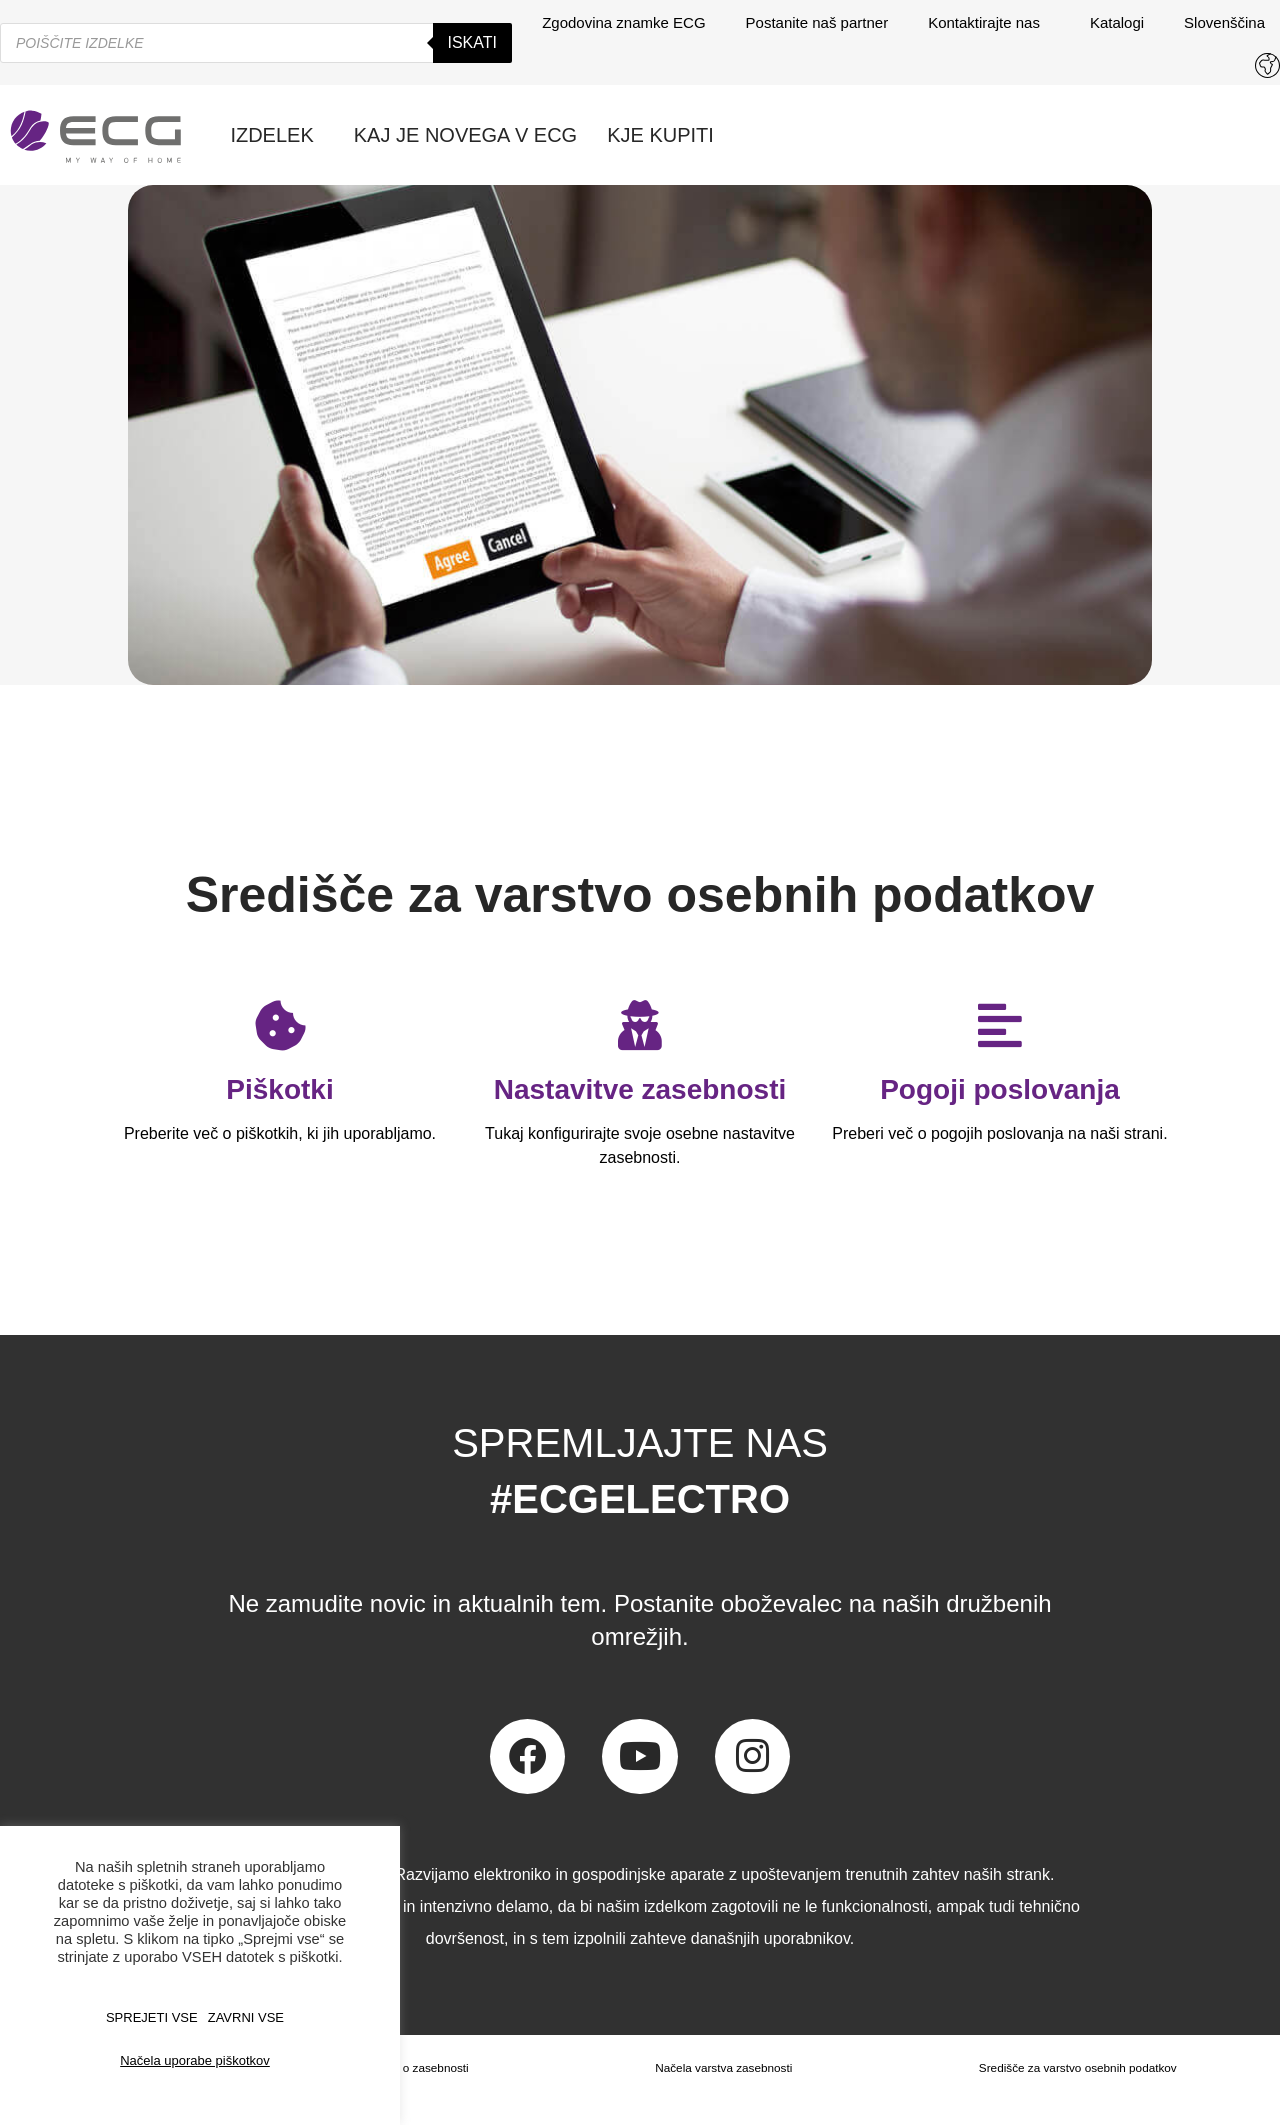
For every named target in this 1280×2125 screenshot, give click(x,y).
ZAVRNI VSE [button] (246, 2017)
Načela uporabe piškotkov (195, 2060)
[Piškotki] (280, 1025)
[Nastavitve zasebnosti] (640, 1025)
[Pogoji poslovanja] (1000, 1025)
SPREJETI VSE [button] (152, 2017)
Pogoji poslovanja (1000, 1089)
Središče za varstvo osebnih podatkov (1077, 2068)
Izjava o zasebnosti (417, 2068)
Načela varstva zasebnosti (722, 2068)
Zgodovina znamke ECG (623, 22)
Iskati (473, 42)
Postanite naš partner (817, 22)
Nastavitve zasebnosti (640, 1089)
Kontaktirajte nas (989, 23)
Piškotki (279, 1089)
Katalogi (1117, 22)
